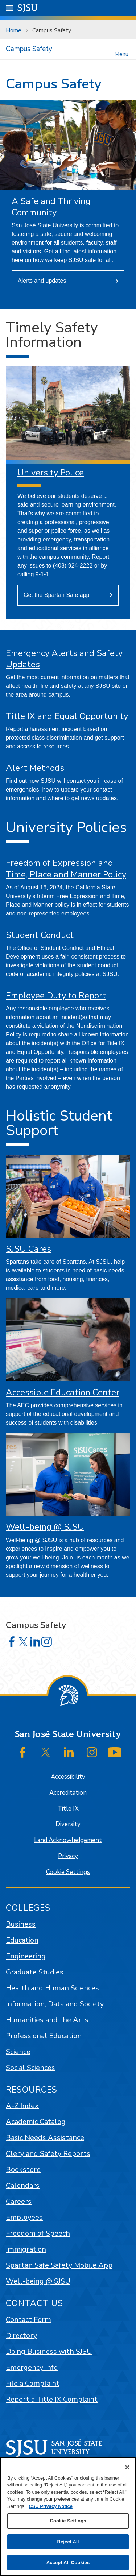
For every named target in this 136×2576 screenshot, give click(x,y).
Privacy (68, 1856)
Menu (121, 53)
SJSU (27, 7)
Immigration (26, 2249)
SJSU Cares (28, 1249)
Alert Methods (35, 768)
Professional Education (44, 2036)
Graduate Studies (34, 1972)
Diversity (68, 1824)
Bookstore (23, 2169)
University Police (50, 472)
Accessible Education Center (62, 1392)
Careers (19, 2201)
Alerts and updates (42, 281)
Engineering (26, 1956)
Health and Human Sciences (52, 1988)
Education (22, 1940)
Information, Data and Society (55, 2004)
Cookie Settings (68, 1872)
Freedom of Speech (38, 2233)
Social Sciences (30, 2068)
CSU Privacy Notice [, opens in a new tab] (51, 2506)
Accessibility (68, 1777)
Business (21, 1924)
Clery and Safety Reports (48, 2154)
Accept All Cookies (68, 2562)
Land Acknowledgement (68, 1840)
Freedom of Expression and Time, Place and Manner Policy (66, 868)
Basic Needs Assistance (45, 2138)
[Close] (127, 2467)
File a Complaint (32, 2383)
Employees (24, 2217)
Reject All (68, 2541)
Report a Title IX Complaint (52, 2399)
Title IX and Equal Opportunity (67, 716)
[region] (68, 2516)
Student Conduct (40, 935)
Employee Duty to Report (56, 995)
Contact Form (28, 2319)
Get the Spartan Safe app (56, 595)
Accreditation (68, 1792)
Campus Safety (51, 30)
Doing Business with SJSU (49, 2351)
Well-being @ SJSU (45, 1527)
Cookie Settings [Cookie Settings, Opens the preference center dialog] (68, 2520)
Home (13, 30)
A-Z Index (22, 2106)
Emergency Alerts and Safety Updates (64, 658)
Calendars (23, 2185)
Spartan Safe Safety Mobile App (59, 2265)
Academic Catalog (36, 2122)
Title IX (68, 1808)
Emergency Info (32, 2367)
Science (18, 2052)
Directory (21, 2335)
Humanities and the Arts (47, 2020)
